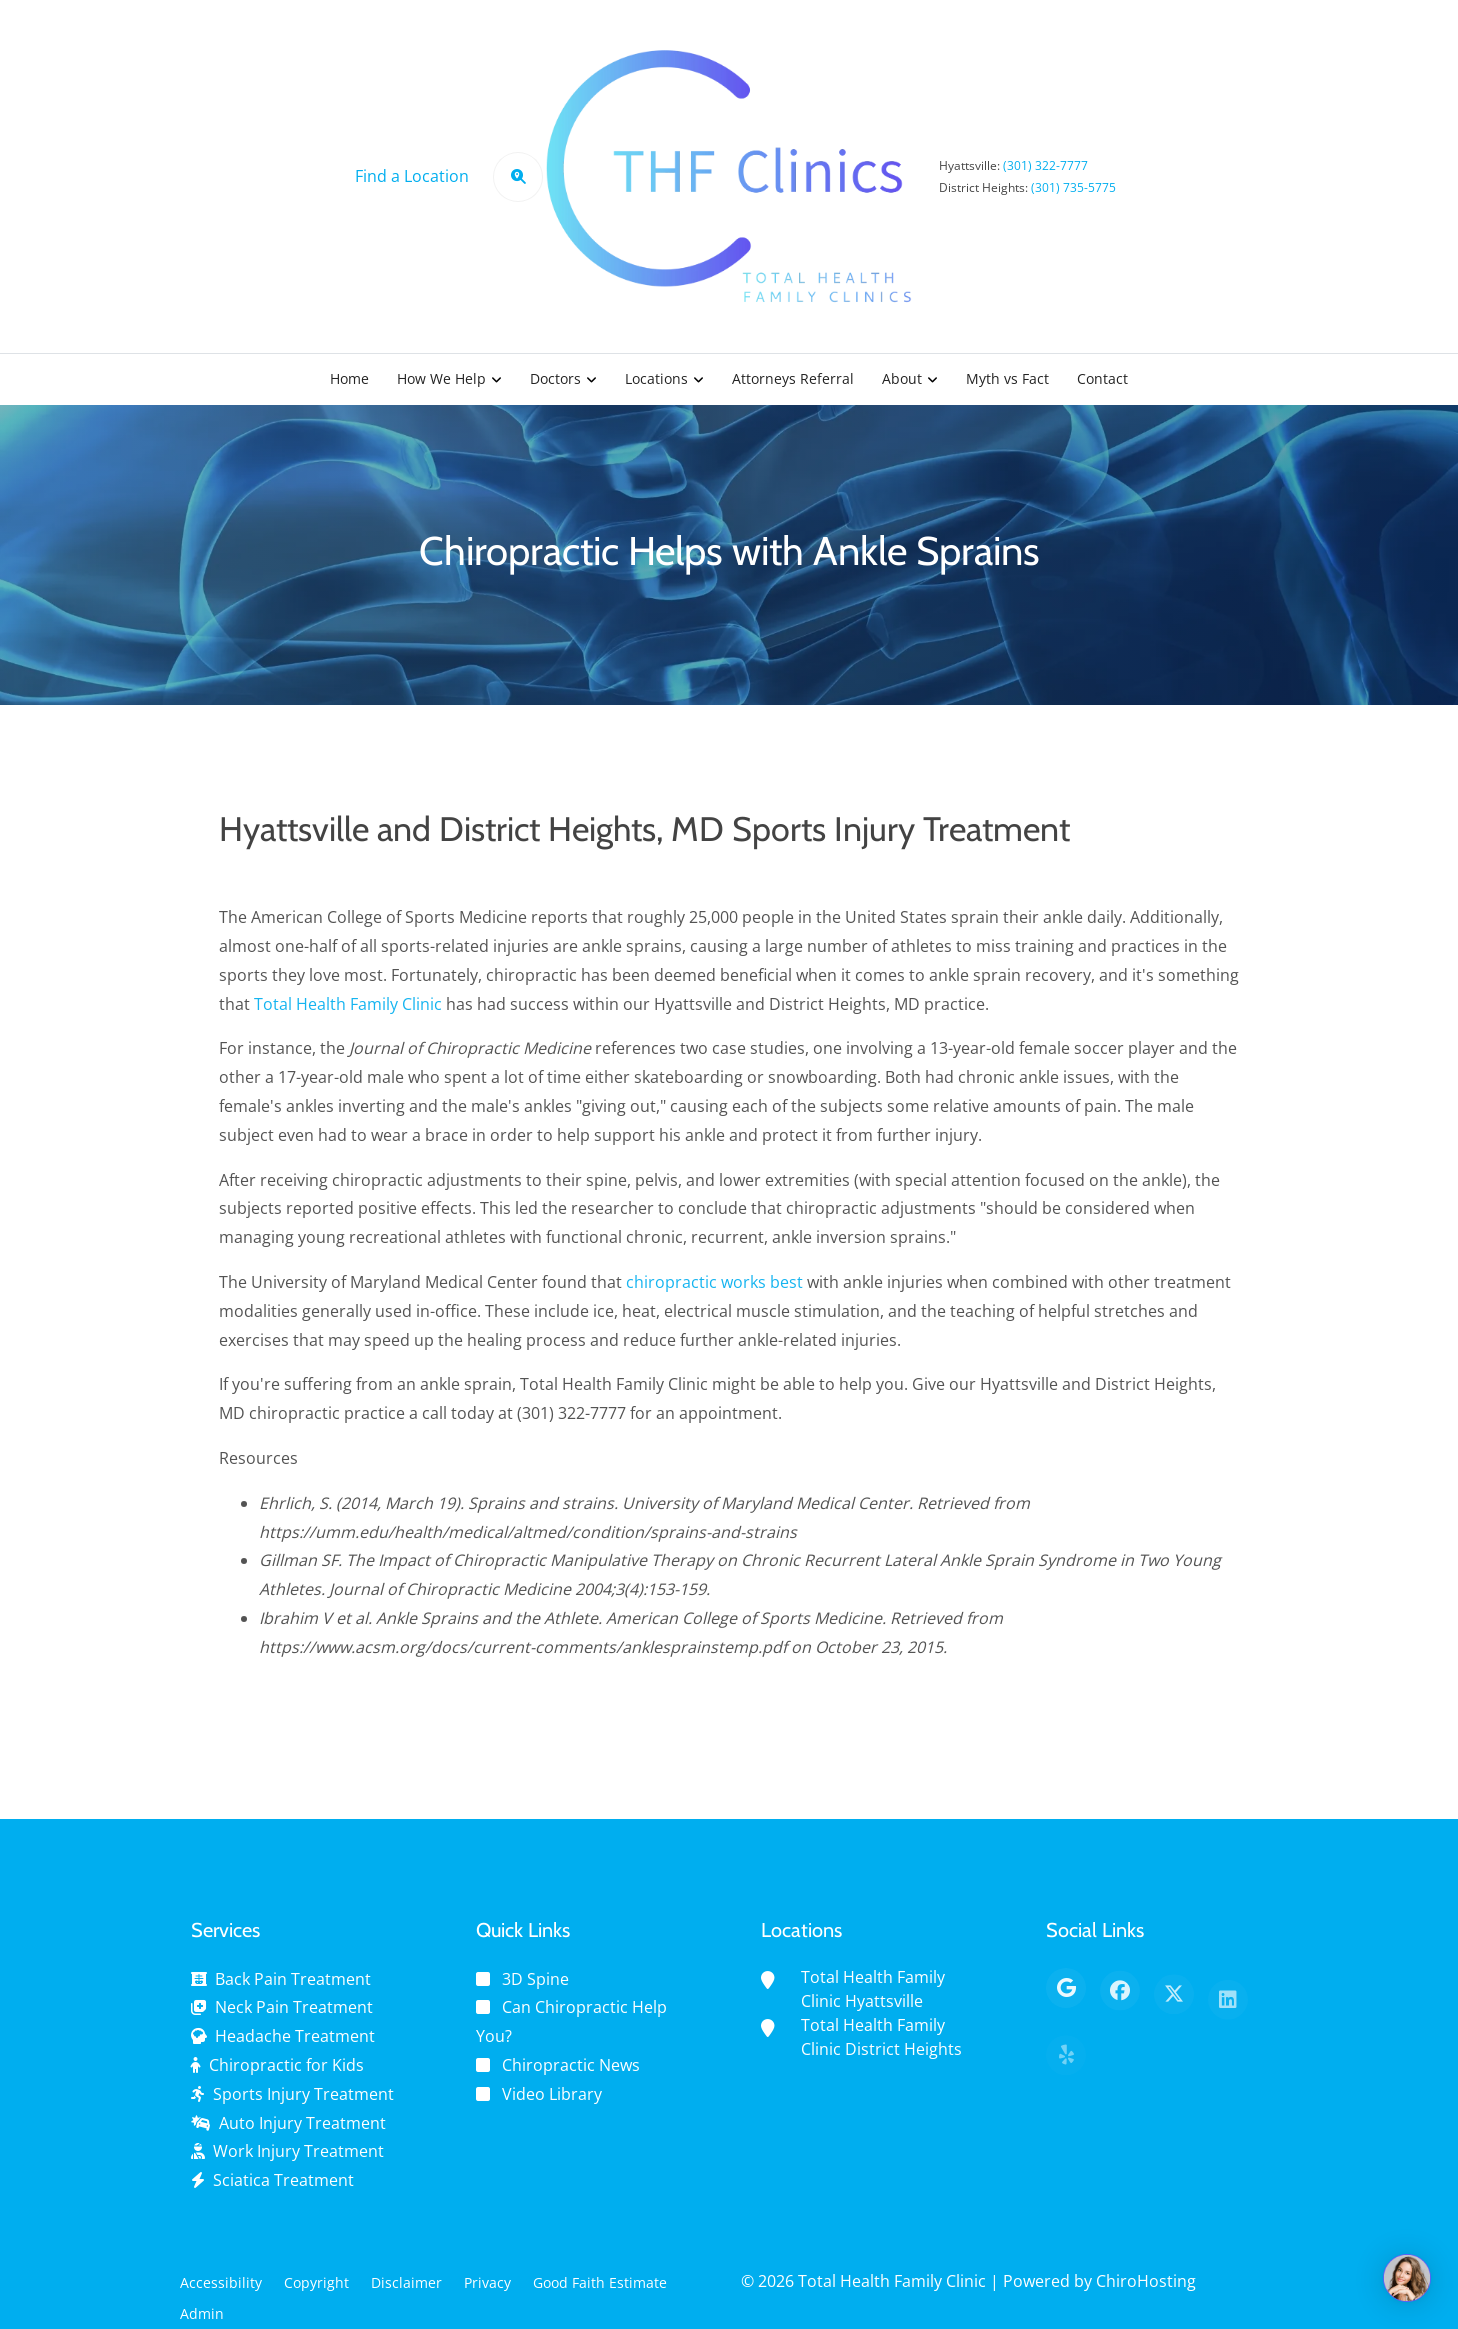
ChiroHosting (1146, 2281)
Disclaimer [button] (406, 2282)
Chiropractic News (571, 2065)
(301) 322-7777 (1045, 165)
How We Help (441, 378)
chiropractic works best (714, 1294)
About (902, 378)
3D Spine (535, 1979)
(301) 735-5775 (1073, 187)
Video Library (552, 2094)
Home (349, 378)
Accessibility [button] (221, 2282)
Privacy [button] (487, 2282)
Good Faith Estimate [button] (600, 2282)
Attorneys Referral (793, 378)
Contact (1102, 378)
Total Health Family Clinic (348, 1015)
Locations (656, 378)
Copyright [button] (316, 2282)
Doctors (555, 378)
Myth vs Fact (1007, 378)
